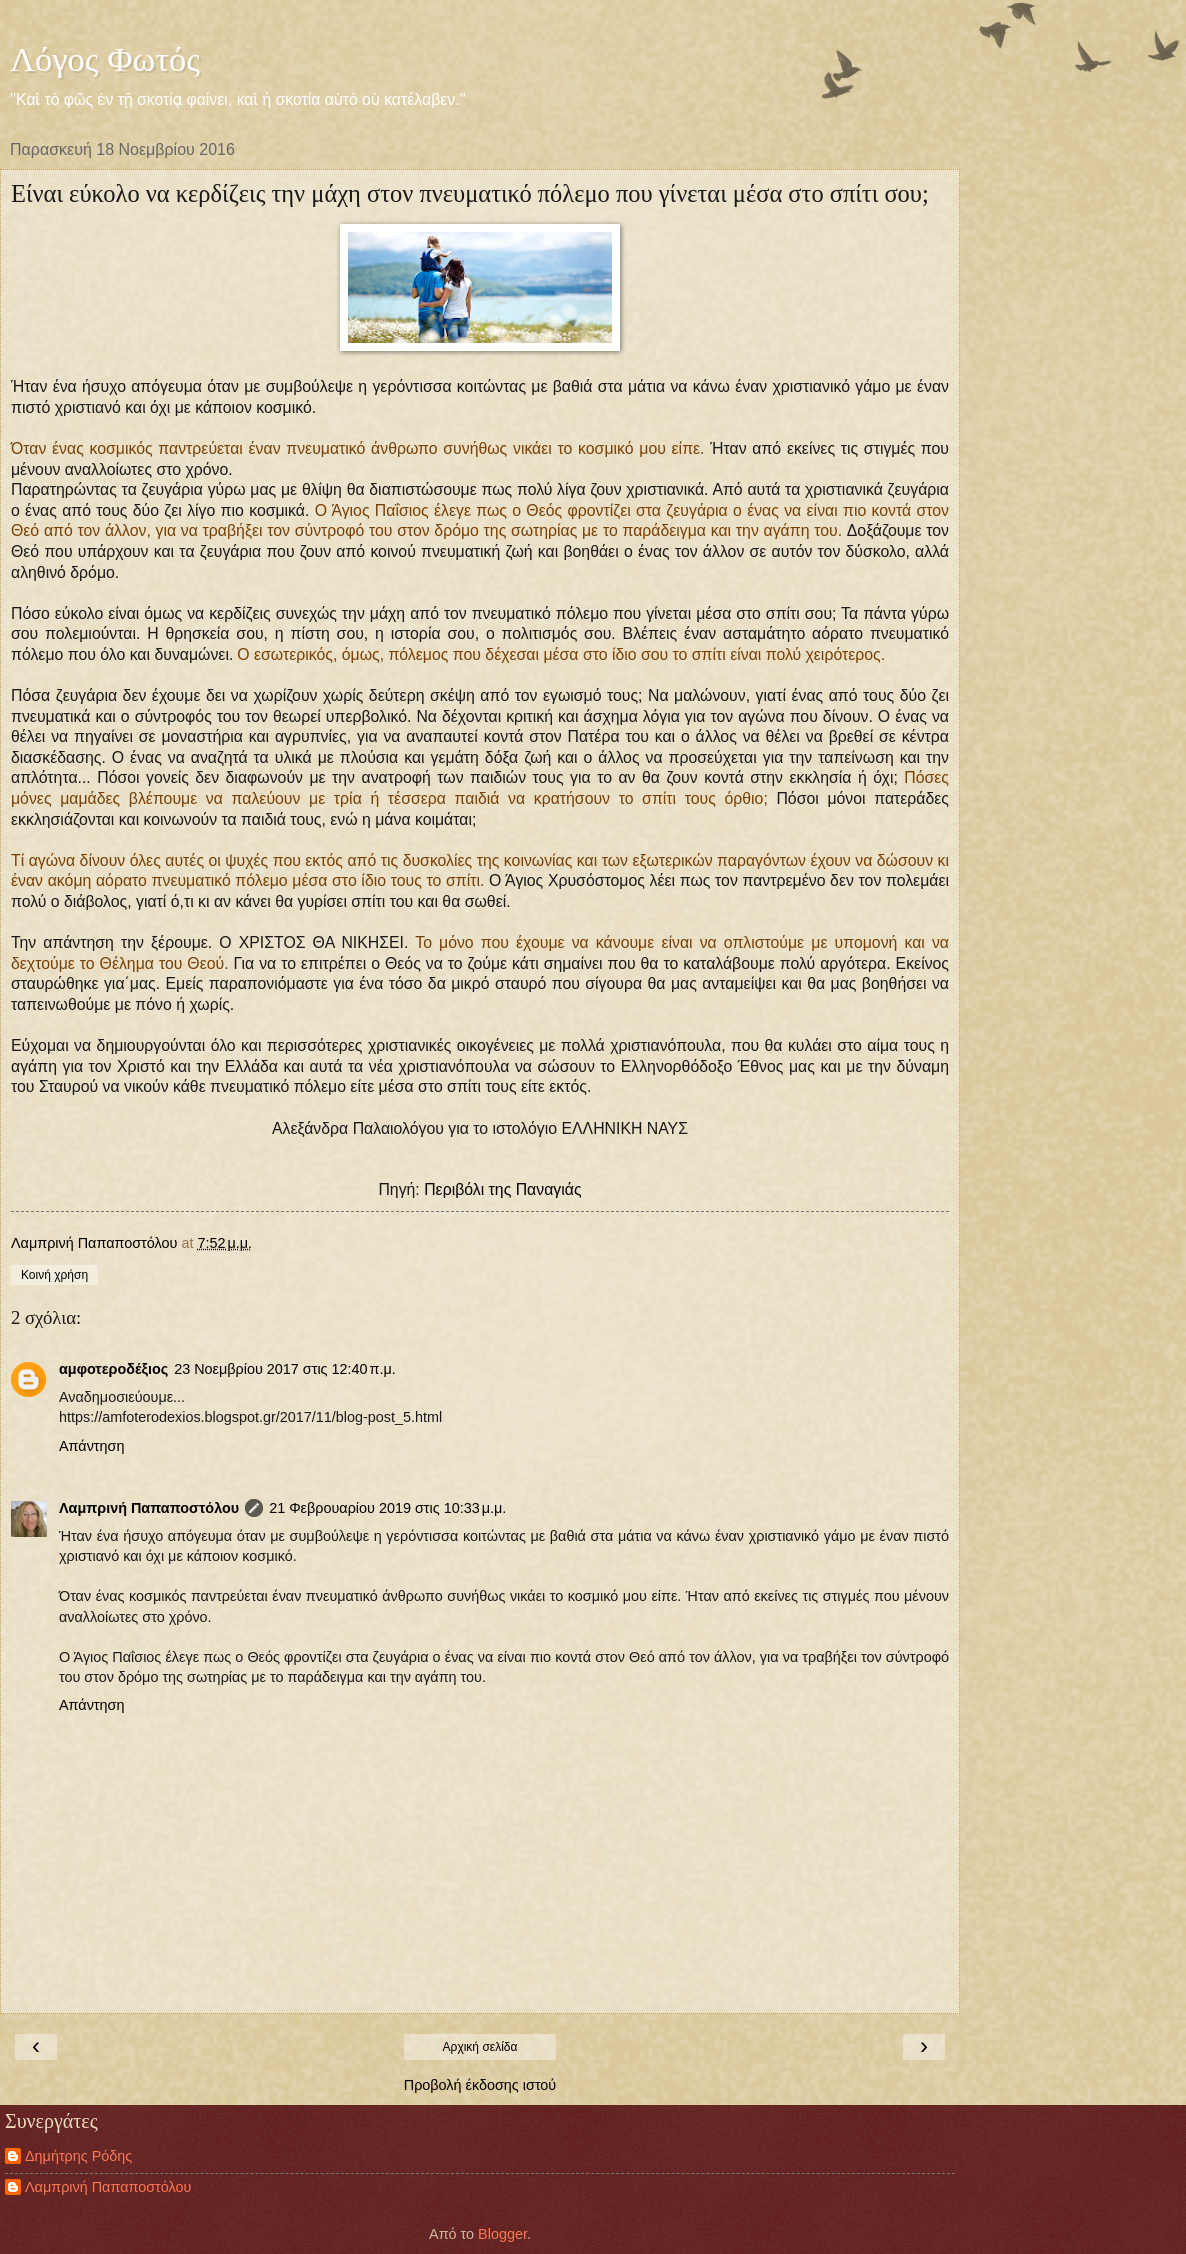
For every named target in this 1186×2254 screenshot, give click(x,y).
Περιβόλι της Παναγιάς (502, 1189)
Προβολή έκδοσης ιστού (480, 2085)
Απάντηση (91, 1446)
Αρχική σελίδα (480, 2047)
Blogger (502, 2234)
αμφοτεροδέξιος (113, 1369)
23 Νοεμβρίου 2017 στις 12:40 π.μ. (285, 1369)
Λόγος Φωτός (105, 59)
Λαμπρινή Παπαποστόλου (149, 1508)
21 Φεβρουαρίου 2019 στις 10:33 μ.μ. (387, 1508)
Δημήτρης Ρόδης (78, 2156)
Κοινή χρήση (54, 1275)
